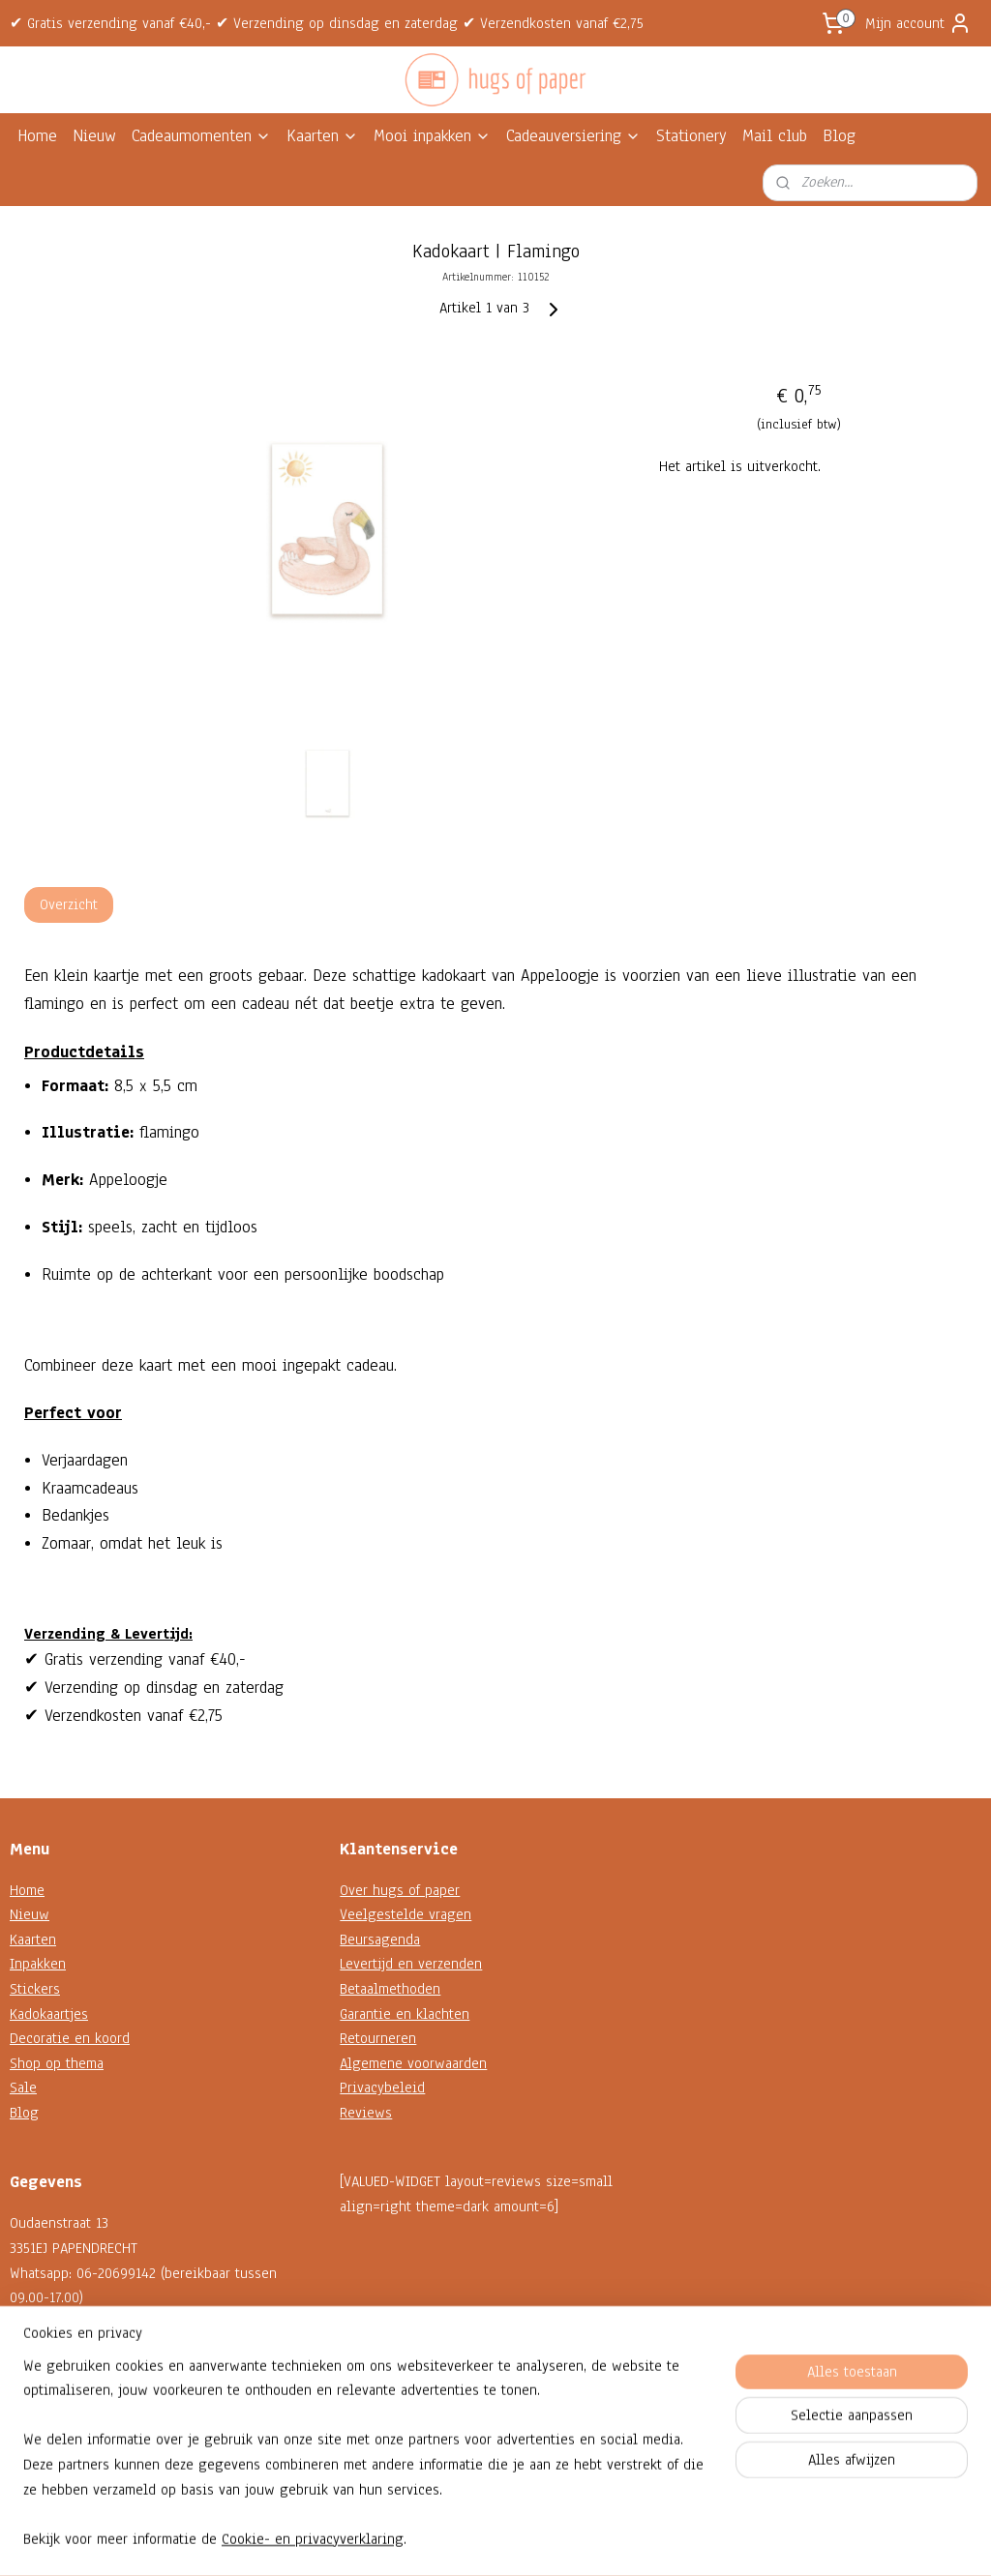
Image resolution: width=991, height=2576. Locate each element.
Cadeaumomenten (201, 136)
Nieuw (94, 136)
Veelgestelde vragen (405, 1914)
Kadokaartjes (49, 2014)
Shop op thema (57, 2063)
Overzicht (69, 904)
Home (37, 136)
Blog (839, 136)
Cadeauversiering (573, 136)
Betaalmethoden (390, 1989)
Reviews (366, 2112)
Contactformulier (61, 2397)
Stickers (35, 1989)
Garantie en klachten (404, 2014)
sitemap (443, 2540)
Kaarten (322, 136)
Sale (23, 2087)
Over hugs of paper (400, 1890)
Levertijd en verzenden (411, 1963)
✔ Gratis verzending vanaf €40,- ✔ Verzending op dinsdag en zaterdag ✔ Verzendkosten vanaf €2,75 (327, 23)
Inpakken (38, 1963)
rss (477, 2540)
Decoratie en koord (70, 2038)
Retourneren (378, 2038)
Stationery (691, 136)
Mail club (774, 136)
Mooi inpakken (432, 136)
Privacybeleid (382, 2087)
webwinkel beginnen (537, 2540)
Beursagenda (380, 1939)
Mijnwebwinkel (670, 2540)
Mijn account (918, 23)
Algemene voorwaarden (413, 2063)
